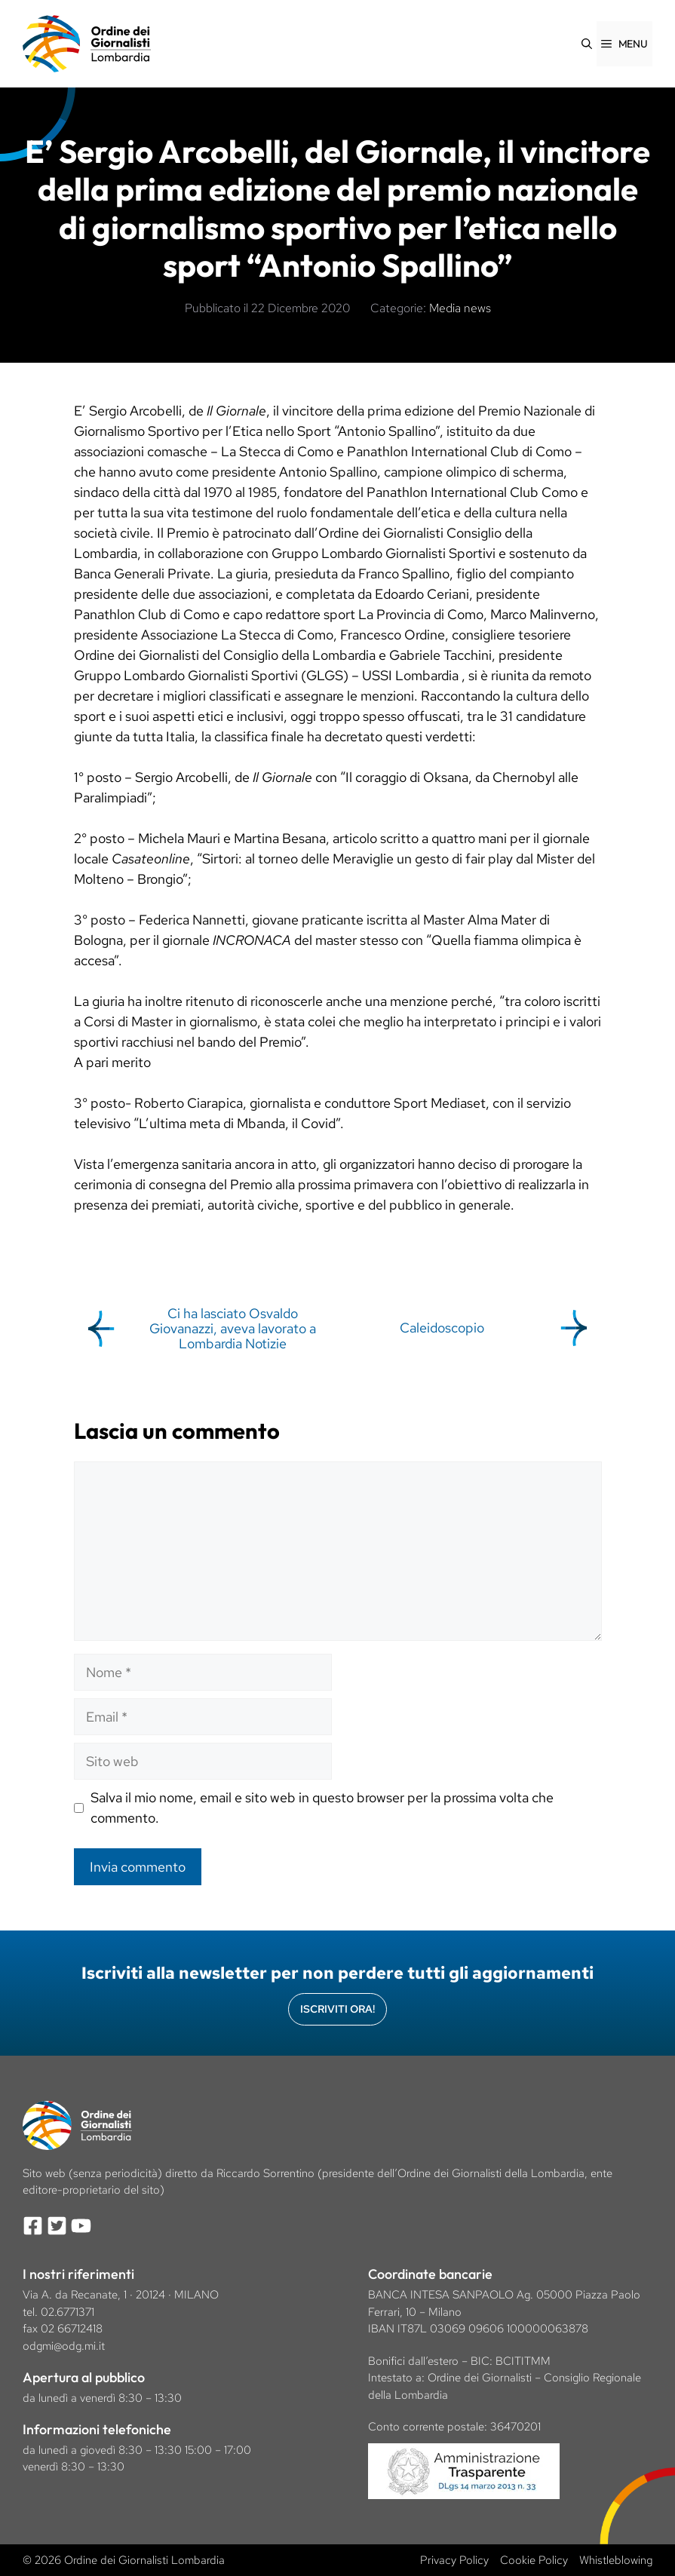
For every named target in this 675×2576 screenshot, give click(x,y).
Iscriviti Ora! (337, 2009)
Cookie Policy (534, 2560)
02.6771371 (67, 2312)
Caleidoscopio (442, 1327)
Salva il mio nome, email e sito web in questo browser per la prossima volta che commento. (322, 1807)
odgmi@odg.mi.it (64, 2346)
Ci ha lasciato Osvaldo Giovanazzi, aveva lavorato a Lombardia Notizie (232, 1328)
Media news (460, 308)
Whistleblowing (615, 2560)
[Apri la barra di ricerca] (587, 43)
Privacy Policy (454, 2560)
